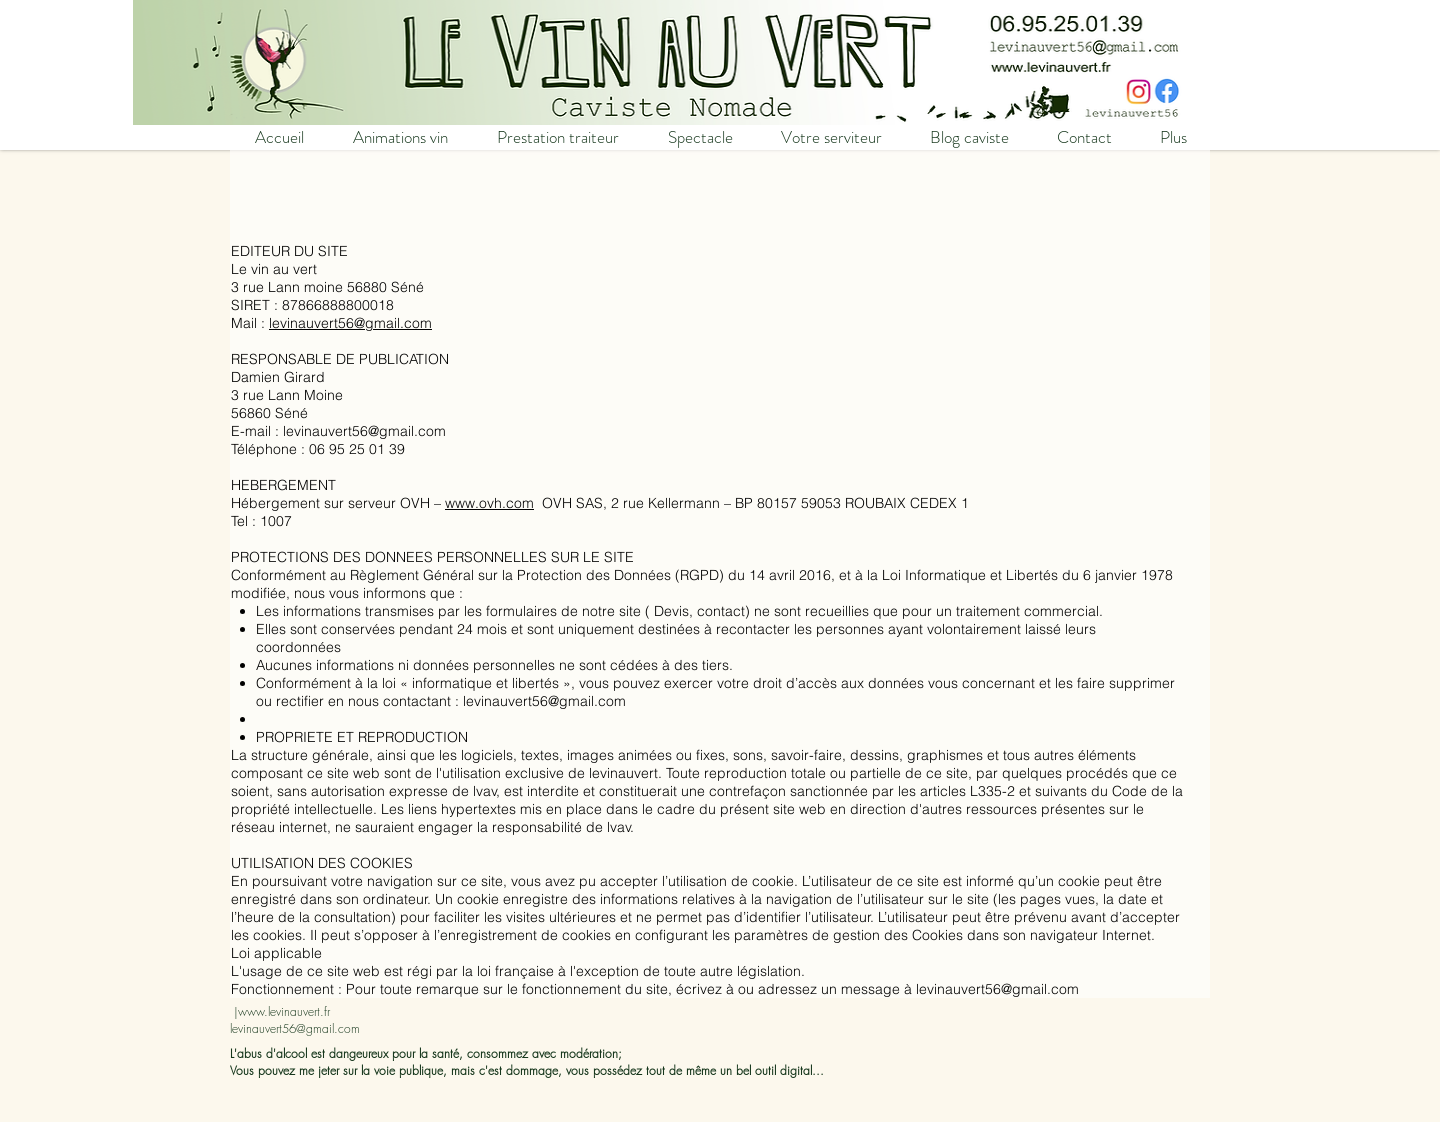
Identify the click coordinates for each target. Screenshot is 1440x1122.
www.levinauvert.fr (284, 1011)
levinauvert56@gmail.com (350, 323)
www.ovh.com (489, 503)
